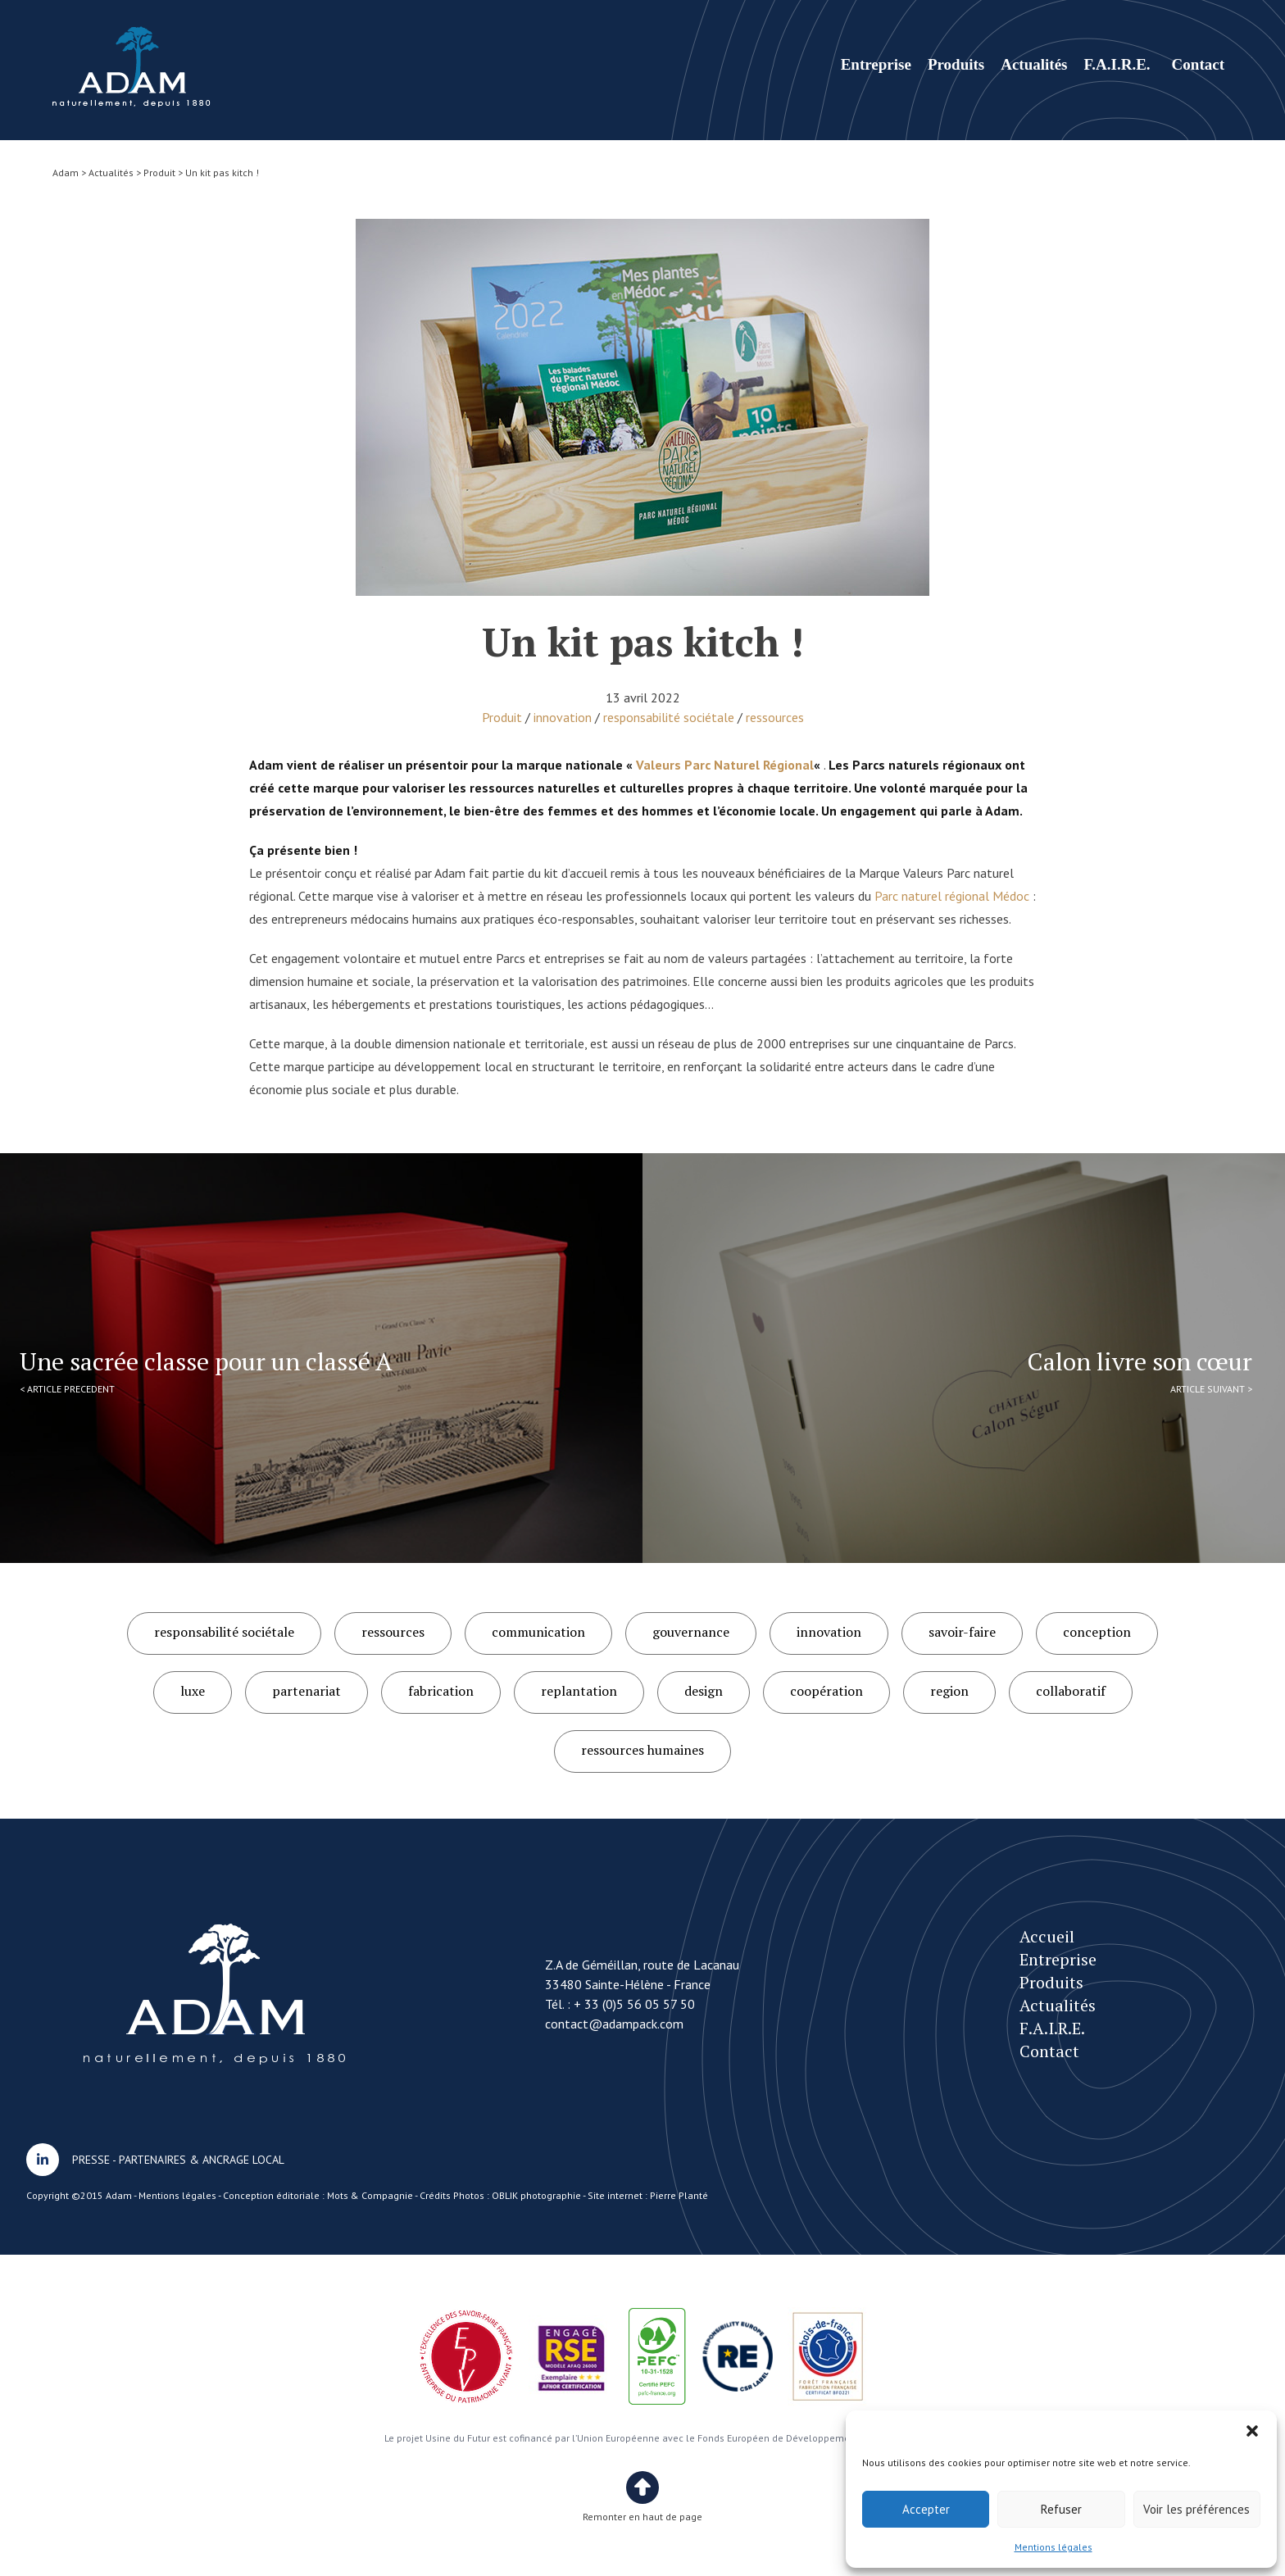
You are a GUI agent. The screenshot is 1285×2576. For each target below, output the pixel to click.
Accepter (926, 2509)
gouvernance (690, 1632)
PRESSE (91, 2159)
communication (538, 1632)
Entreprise (876, 64)
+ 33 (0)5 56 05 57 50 (634, 2004)
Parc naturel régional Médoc (951, 896)
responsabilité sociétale (668, 717)
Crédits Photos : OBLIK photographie (500, 2195)
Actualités (1034, 64)
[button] (1252, 2431)
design (703, 1691)
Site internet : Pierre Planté (648, 2195)
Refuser (1061, 2509)
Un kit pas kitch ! (131, 66)
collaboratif (1071, 1691)
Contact (1198, 64)
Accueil (1046, 1936)
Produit (502, 717)
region (949, 1691)
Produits (956, 64)
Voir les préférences (1196, 2509)
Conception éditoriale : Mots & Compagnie (318, 2195)
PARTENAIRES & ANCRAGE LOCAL (201, 2159)
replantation (579, 1691)
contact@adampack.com (614, 2023)
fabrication (441, 1691)
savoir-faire (962, 1632)
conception (1097, 1632)
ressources (775, 717)
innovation (563, 717)
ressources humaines (642, 1750)
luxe (192, 1691)
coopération (826, 1691)
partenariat (306, 1691)
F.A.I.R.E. (1116, 64)
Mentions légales (1053, 2547)
